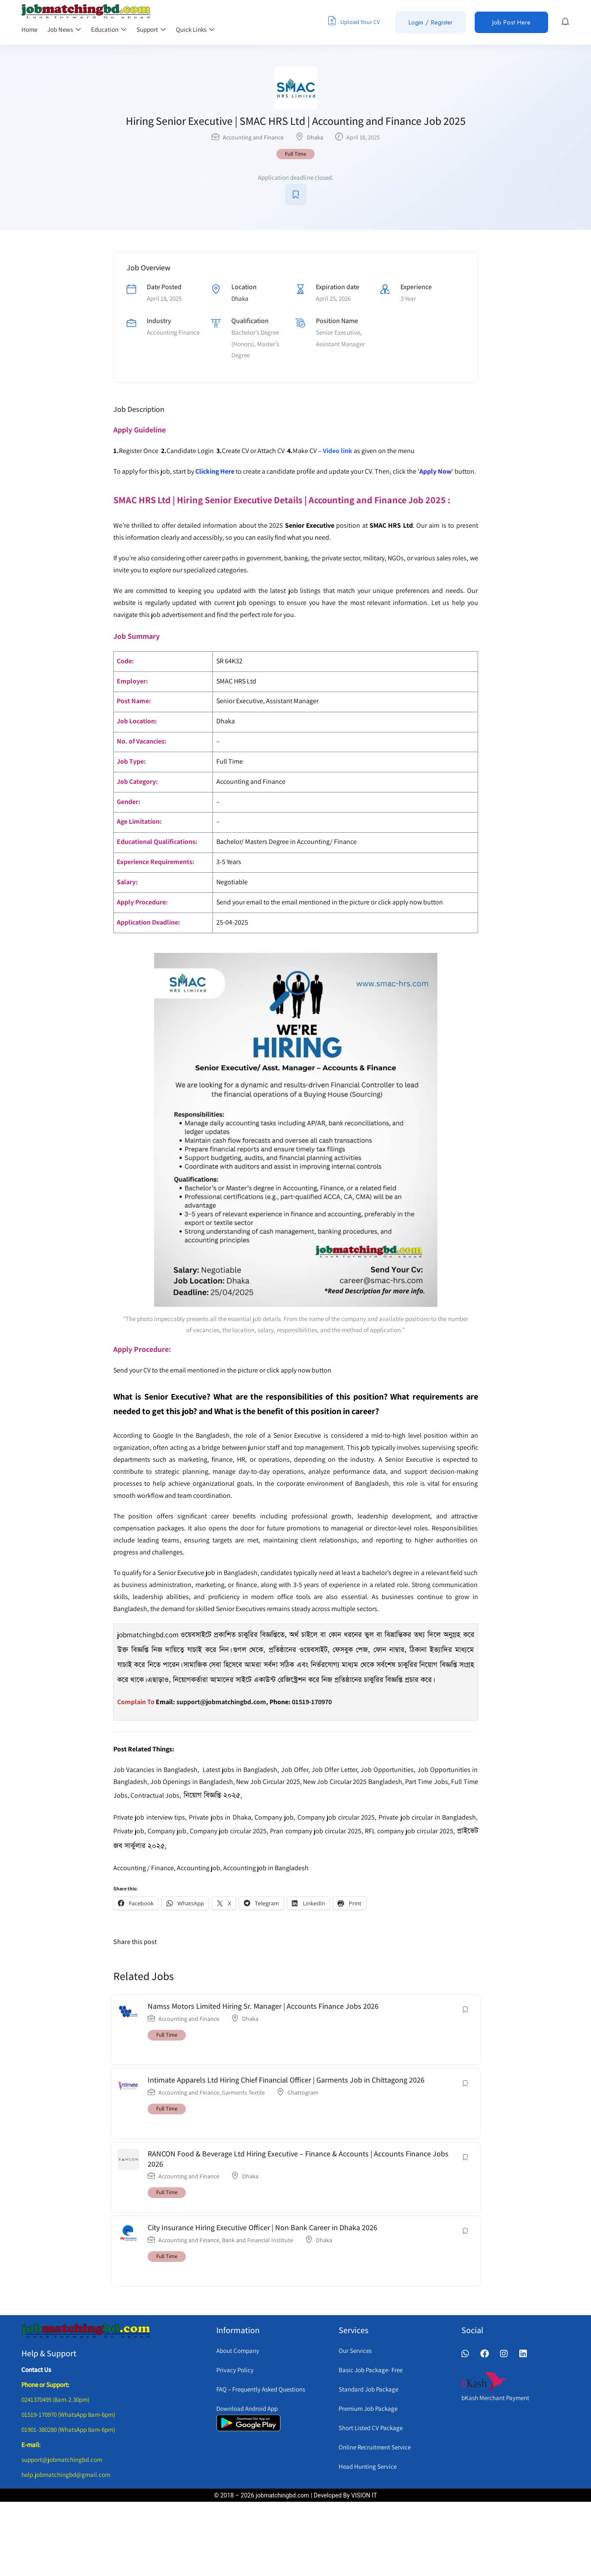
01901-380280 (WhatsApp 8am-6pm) (68, 2429)
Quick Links (195, 29)
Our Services (355, 2350)
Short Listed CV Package (371, 2428)
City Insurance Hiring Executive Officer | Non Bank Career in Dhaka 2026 (262, 2227)
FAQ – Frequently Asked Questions (260, 2389)
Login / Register (431, 22)
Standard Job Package (368, 2389)
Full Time (295, 153)
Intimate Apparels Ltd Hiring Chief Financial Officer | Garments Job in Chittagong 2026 (286, 2080)
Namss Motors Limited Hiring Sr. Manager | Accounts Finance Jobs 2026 (263, 2006)
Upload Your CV (354, 21)
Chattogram (303, 2092)
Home (29, 29)
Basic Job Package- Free (371, 2370)
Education (109, 29)
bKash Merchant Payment (495, 2398)
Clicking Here (214, 471)
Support (151, 29)
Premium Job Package (368, 2408)
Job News (64, 29)
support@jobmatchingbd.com (61, 2459)
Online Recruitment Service (375, 2447)
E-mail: (31, 2444)
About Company (237, 2350)
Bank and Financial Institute (257, 2240)
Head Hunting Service (368, 2466)
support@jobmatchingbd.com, (222, 1701)
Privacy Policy (235, 2370)
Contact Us (36, 2369)
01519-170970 (312, 1701)
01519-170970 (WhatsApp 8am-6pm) (68, 2414)
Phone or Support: (45, 2384)
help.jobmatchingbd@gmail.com (65, 2474)
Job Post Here (511, 22)
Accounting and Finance (253, 137)
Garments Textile (243, 2092)
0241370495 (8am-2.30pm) (55, 2399)
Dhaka (315, 137)
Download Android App (247, 2408)
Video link (337, 450)
